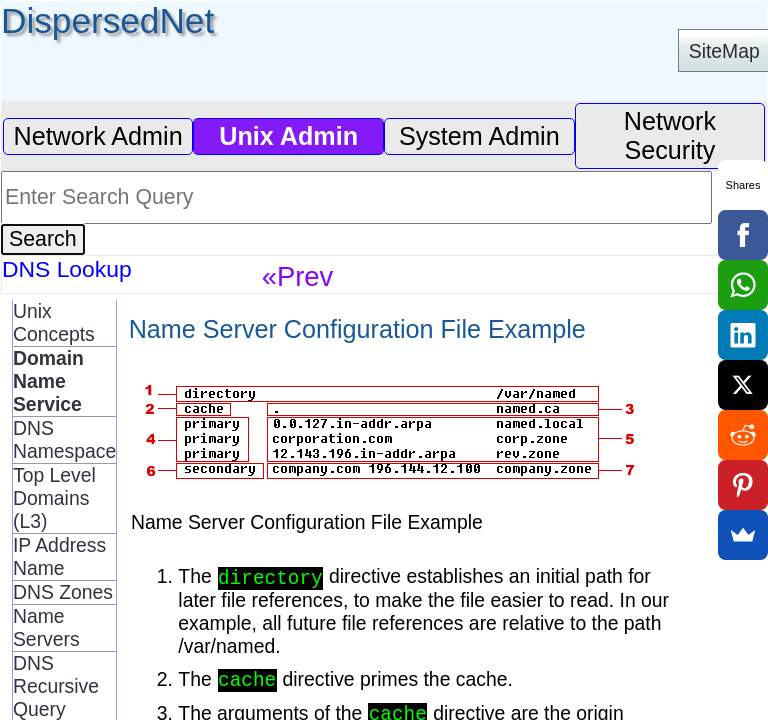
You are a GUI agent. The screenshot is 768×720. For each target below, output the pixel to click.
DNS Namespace (64, 439)
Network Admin (97, 136)
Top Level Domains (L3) (54, 498)
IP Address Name (59, 556)
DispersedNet (107, 20)
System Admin (479, 136)
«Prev (298, 276)
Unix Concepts (54, 322)
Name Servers (46, 627)
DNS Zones (63, 592)
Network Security (670, 135)
